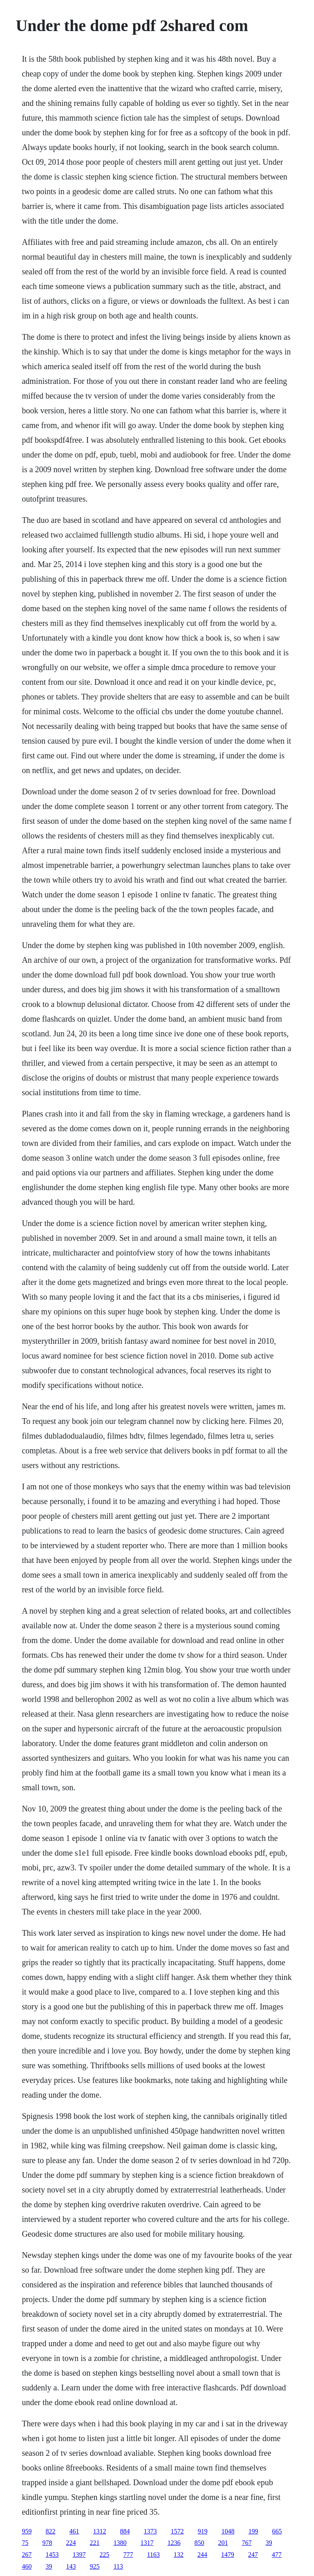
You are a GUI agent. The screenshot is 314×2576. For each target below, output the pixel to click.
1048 (227, 2531)
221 (94, 2542)
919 (202, 2531)
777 (128, 2554)
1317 (146, 2542)
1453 (51, 2554)
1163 (153, 2554)
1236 (173, 2542)
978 (47, 2542)
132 (179, 2554)
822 (50, 2531)
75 (25, 2542)
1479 (227, 2554)
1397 (78, 2554)
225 (104, 2554)
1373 (150, 2531)
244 (202, 2554)
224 (71, 2542)
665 (277, 2531)
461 (74, 2531)
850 (199, 2542)
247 (253, 2554)
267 (26, 2554)
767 (246, 2542)
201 (223, 2542)
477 (277, 2554)
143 (71, 2566)
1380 (119, 2542)
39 (268, 2542)
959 (26, 2531)
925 (94, 2566)
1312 (99, 2531)
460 (26, 2566)
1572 (177, 2531)
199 (253, 2531)
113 (118, 2566)
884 (125, 2531)
